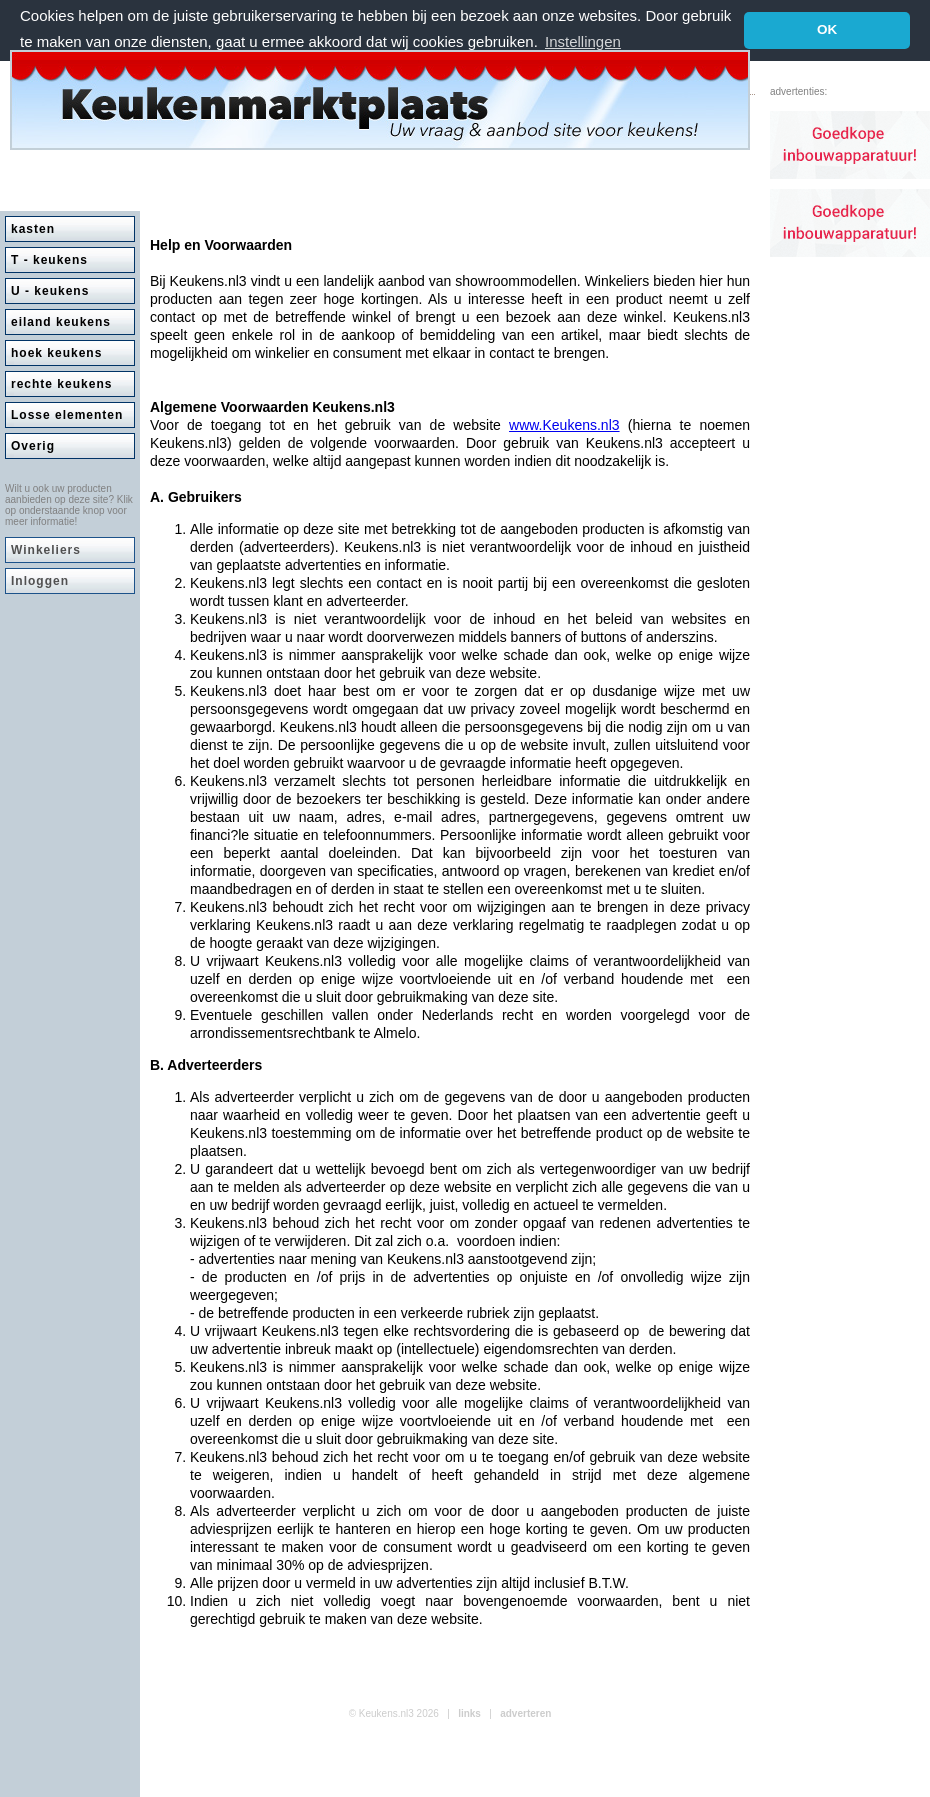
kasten (33, 229)
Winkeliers (46, 550)
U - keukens (50, 291)
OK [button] (827, 29)
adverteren (525, 1713)
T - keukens (49, 260)
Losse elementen (67, 415)
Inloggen (40, 581)
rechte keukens (61, 384)
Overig (33, 446)
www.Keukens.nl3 (564, 425)
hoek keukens (56, 353)
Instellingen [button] (583, 41)
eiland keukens (61, 322)
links (469, 1713)
